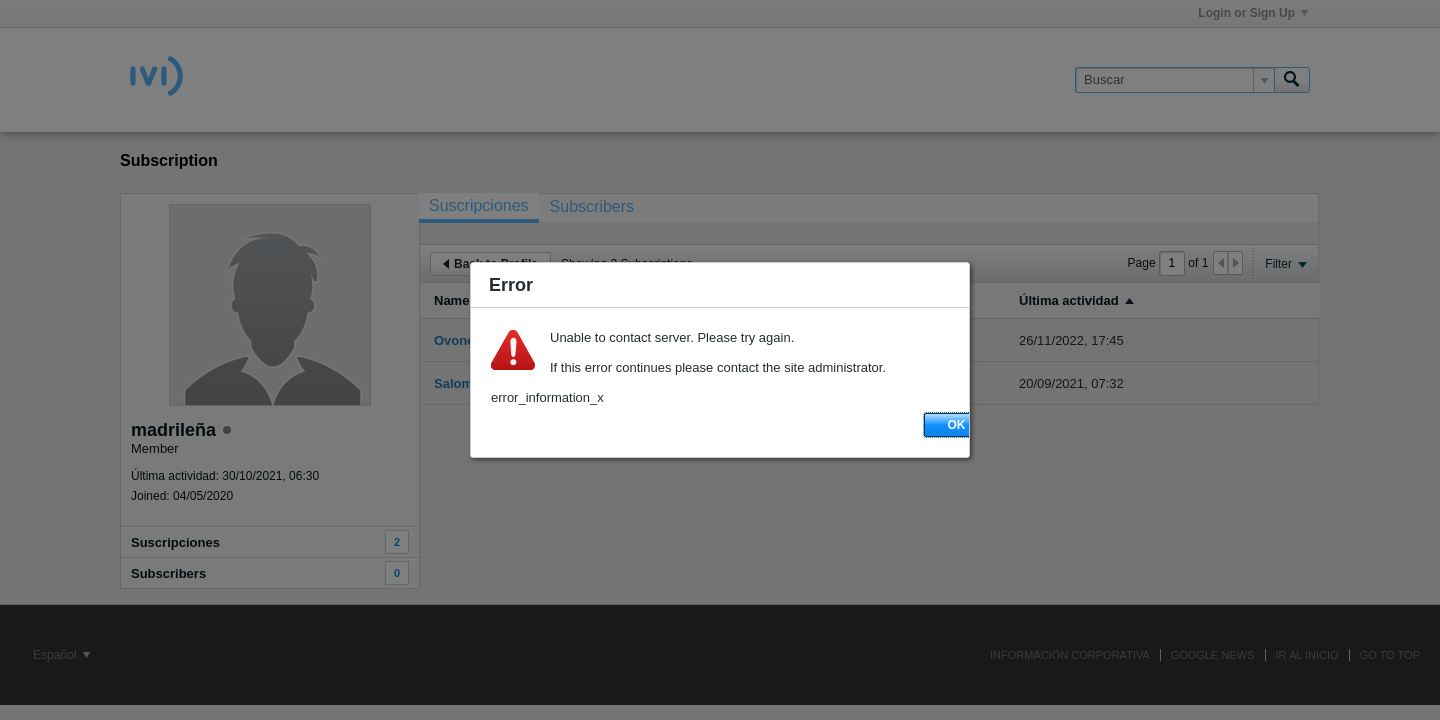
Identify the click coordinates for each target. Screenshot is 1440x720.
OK (957, 425)
